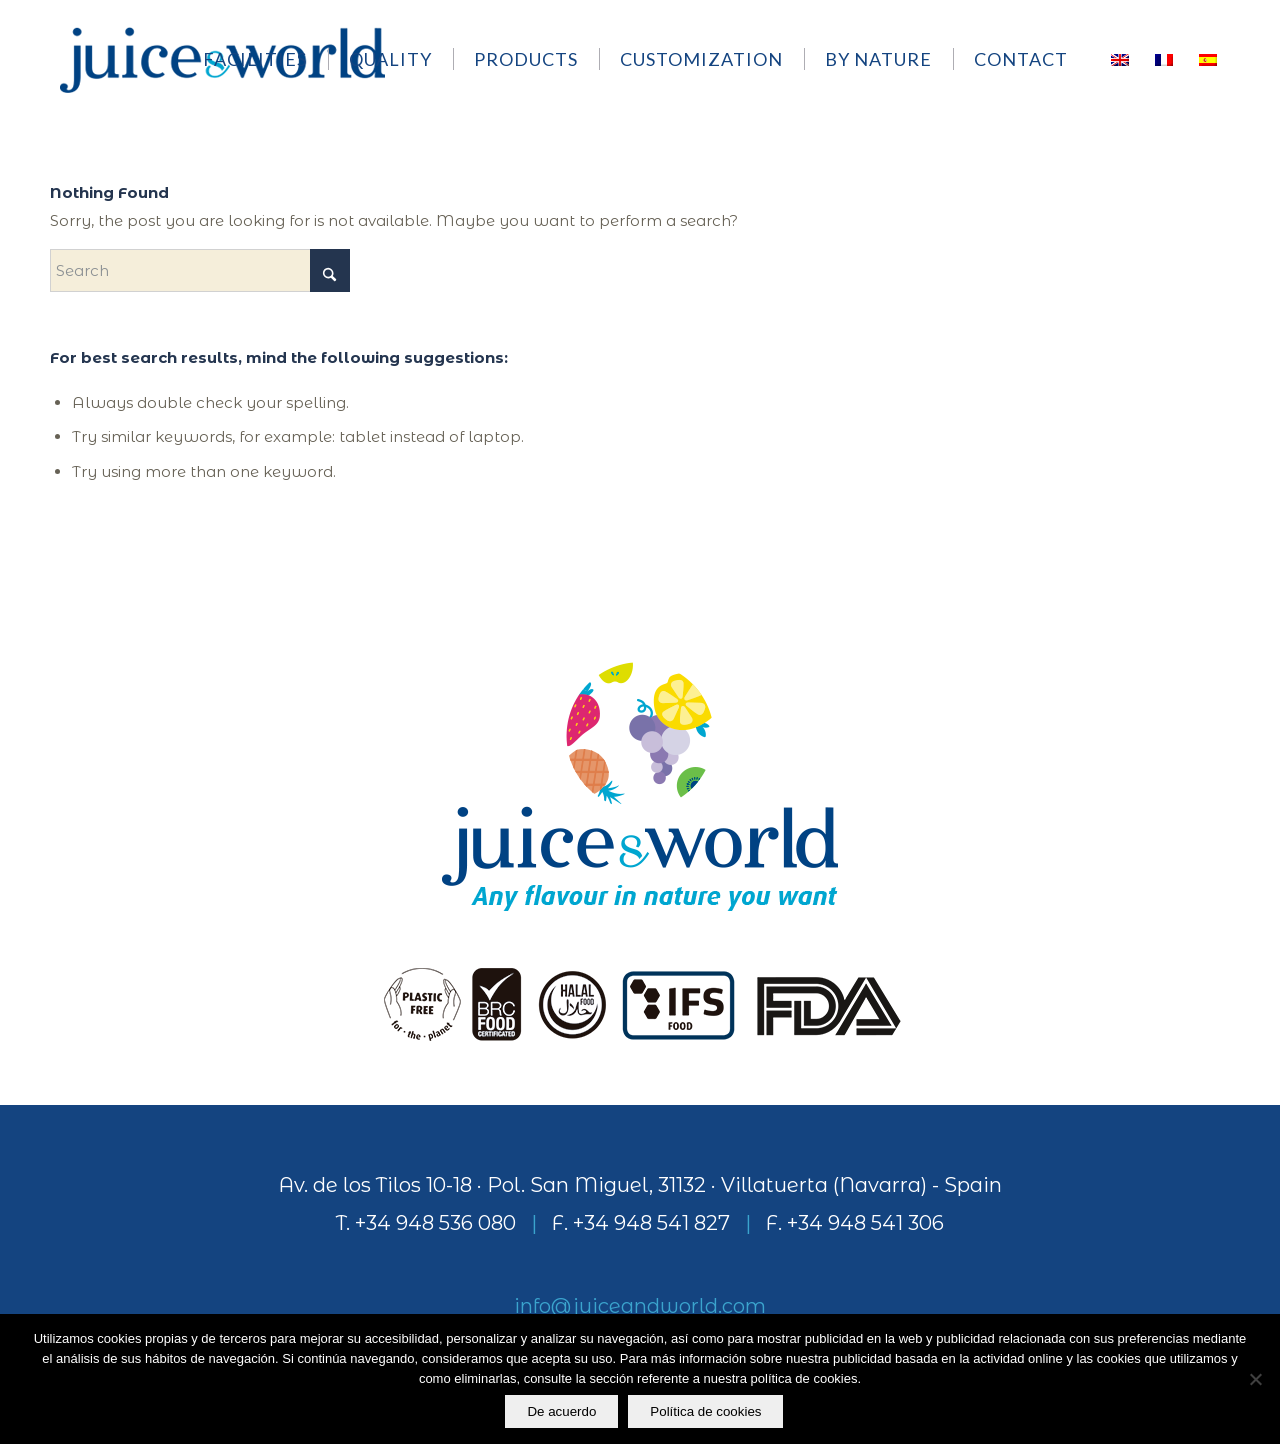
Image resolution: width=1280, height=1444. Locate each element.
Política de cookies (706, 1412)
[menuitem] (264, 59)
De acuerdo (562, 1412)
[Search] (200, 270)
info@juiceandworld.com (640, 1306)
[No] (1255, 1380)
